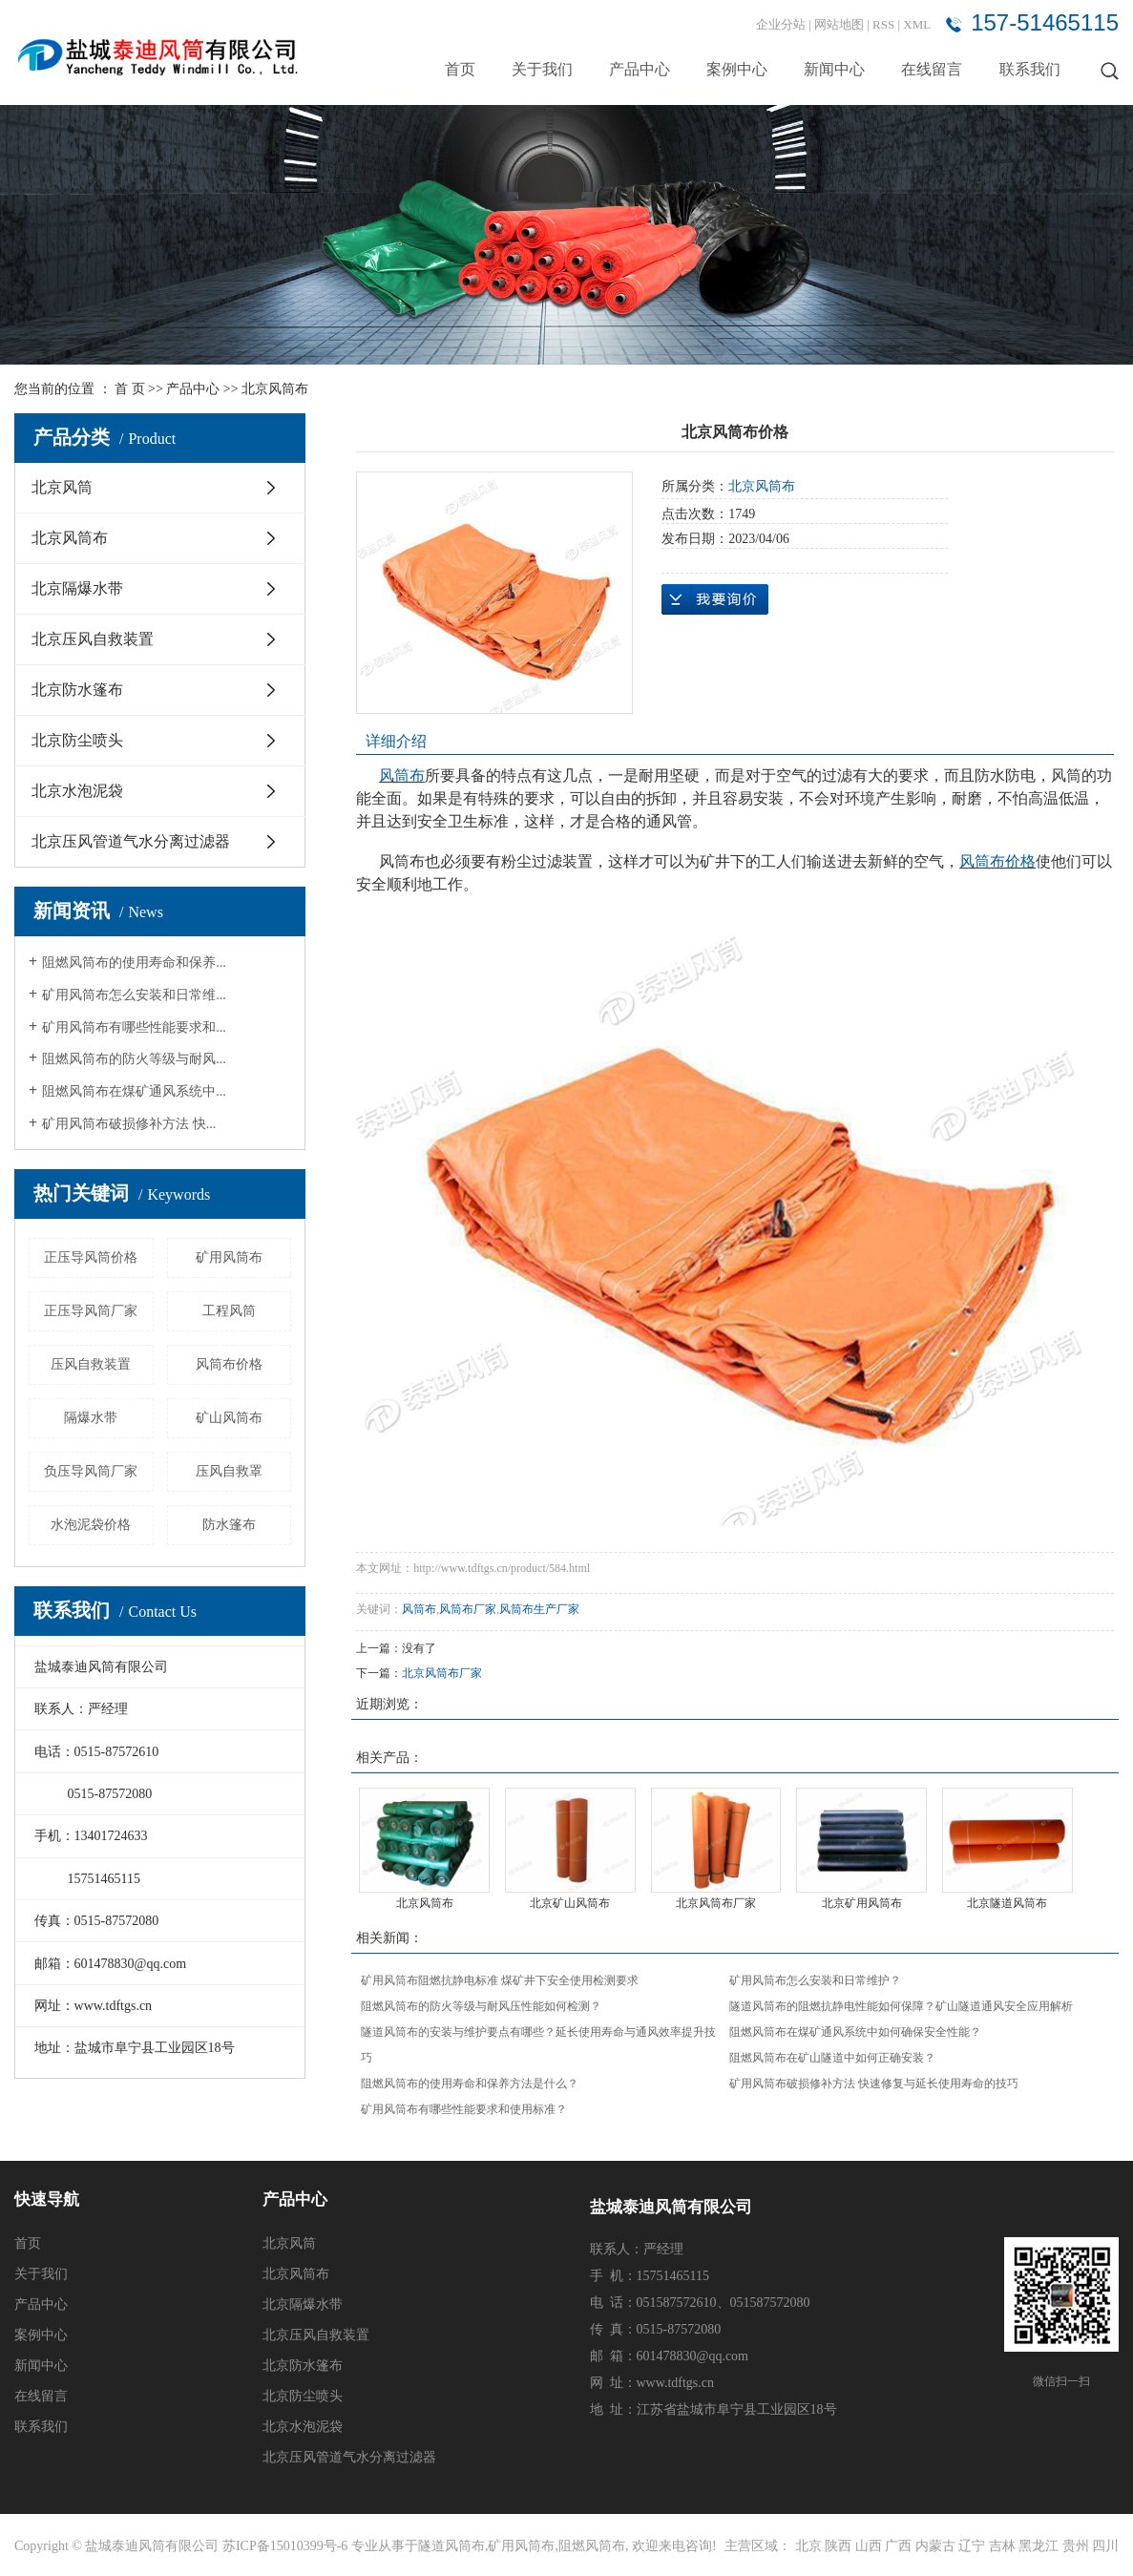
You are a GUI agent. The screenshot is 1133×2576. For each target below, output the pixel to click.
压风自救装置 (91, 1364)
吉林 (1002, 2546)
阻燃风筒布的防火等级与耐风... (134, 1059)
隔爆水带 (90, 1418)
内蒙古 (935, 2546)
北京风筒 (62, 487)
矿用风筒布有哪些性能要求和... (134, 1027)
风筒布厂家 (467, 1609)
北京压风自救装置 (92, 639)
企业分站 (781, 24)
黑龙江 (1038, 2546)
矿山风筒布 (229, 1418)
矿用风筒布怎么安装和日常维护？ (815, 1980)
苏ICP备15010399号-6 (284, 2546)
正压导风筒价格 (90, 1257)
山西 (868, 2546)
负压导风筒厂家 (90, 1471)
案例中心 (736, 69)
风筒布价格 (229, 1364)
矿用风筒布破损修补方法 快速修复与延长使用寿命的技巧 (873, 2083)
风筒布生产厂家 (539, 1609)
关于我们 (542, 69)
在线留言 (931, 69)
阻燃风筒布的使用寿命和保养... (134, 962)
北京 (808, 2546)
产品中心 (639, 69)
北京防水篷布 (77, 689)
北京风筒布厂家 (442, 1673)
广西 (898, 2546)
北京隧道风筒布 (1007, 1903)
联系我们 (1029, 69)
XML (917, 24)
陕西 (838, 2546)
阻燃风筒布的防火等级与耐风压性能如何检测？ (481, 2006)
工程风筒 (229, 1311)
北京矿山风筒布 (570, 1903)
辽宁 (971, 2546)
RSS (883, 24)
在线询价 (714, 599)
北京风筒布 (274, 389)
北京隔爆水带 (77, 588)
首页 (460, 69)
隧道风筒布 (451, 2546)
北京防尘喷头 (77, 740)
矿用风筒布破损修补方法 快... (129, 1124)
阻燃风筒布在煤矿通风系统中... (134, 1091)
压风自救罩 (229, 1471)
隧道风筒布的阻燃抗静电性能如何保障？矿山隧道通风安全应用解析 (901, 2006)
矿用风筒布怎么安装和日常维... (134, 995)
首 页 (130, 389)
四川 (1105, 2546)
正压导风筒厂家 (90, 1311)
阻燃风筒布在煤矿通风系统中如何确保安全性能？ (855, 2032)
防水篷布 (229, 1525)
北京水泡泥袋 (77, 791)
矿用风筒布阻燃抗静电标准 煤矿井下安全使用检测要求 (500, 1980)
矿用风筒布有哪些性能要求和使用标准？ (464, 2109)
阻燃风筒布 (591, 2546)
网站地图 (840, 24)
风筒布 (419, 1609)
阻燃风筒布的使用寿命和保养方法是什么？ (469, 2083)
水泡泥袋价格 (91, 1525)
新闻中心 (834, 69)
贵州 (1075, 2546)
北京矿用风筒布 (862, 1903)
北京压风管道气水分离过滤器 (130, 841)
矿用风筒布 (229, 1257)
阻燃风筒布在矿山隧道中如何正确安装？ (832, 2057)
